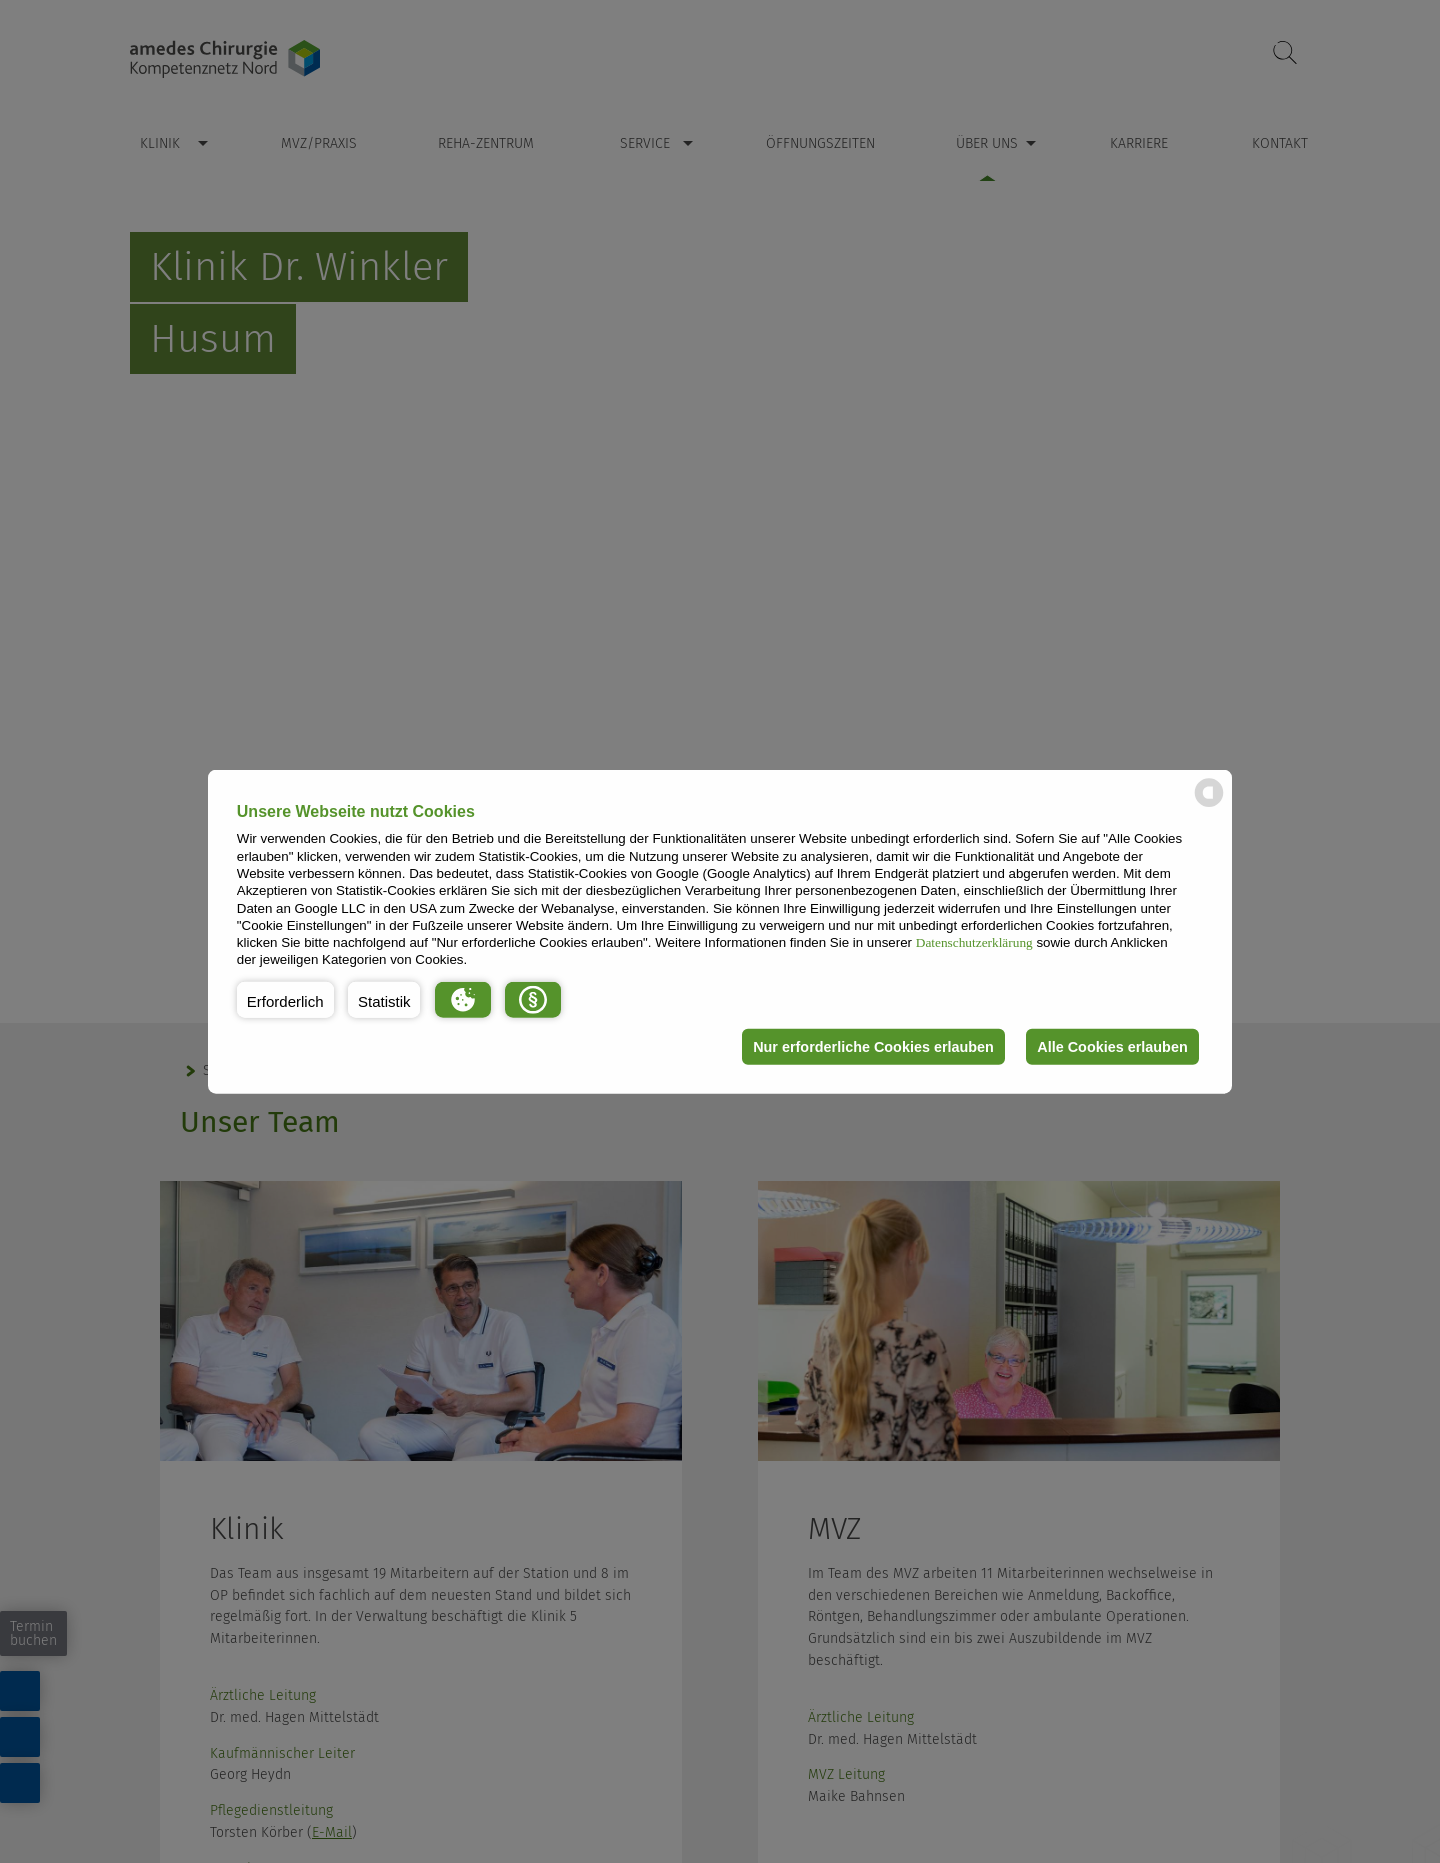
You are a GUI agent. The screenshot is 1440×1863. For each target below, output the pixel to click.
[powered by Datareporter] (1209, 805)
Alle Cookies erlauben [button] (1112, 1047)
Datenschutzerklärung (974, 942)
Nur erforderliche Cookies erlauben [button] (873, 1047)
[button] (285, 1000)
